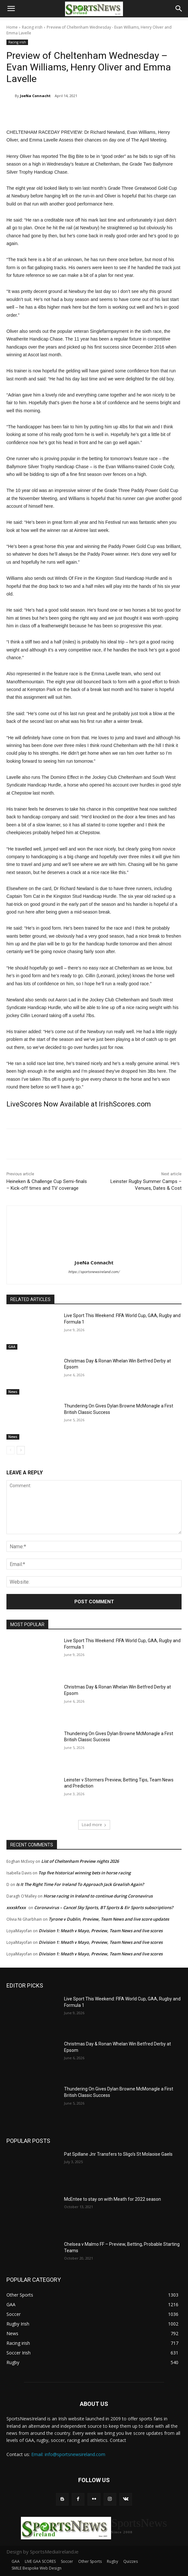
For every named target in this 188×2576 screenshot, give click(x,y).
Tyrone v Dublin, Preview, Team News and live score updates (109, 1919)
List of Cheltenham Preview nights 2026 (80, 1861)
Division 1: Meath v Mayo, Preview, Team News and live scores (101, 1931)
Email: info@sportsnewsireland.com (68, 2454)
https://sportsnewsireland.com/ (94, 1272)
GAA (11, 1346)
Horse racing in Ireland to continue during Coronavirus (98, 1896)
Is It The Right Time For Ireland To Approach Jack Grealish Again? (80, 1884)
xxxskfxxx (16, 1907)
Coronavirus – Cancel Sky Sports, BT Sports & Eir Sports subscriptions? (103, 1907)
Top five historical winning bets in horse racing (84, 1873)
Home (12, 27)
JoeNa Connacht (35, 95)
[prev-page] (10, 1450)
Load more (94, 1824)
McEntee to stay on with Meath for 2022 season (112, 2199)
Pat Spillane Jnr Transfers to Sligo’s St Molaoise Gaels (118, 2154)
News (12, 1391)
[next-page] (21, 1450)
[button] (11, 8)
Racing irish (32, 27)
